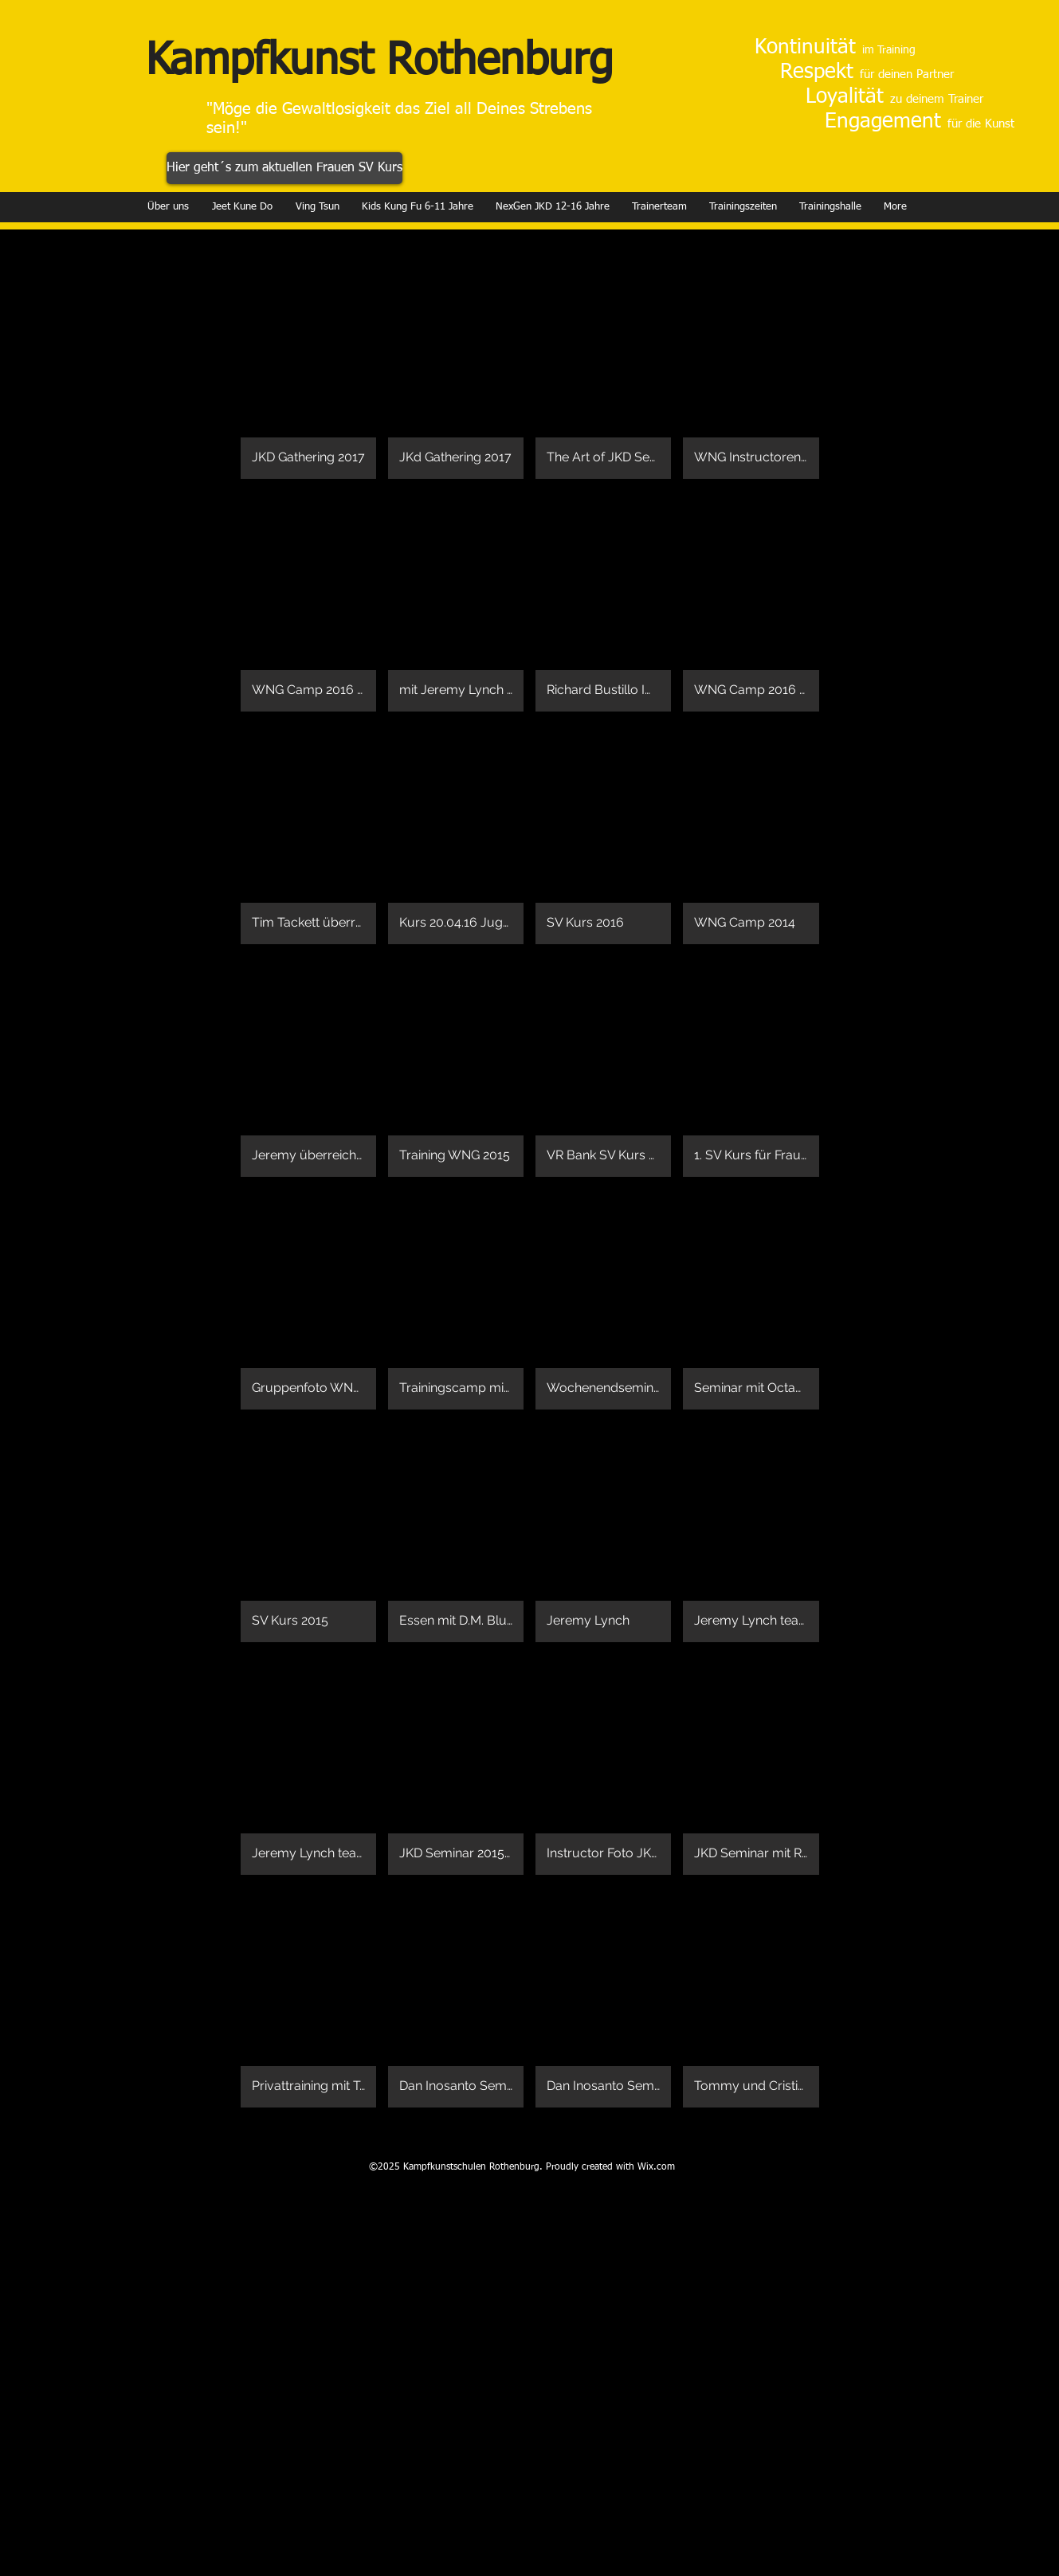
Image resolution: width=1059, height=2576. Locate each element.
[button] (308, 368)
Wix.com (656, 2167)
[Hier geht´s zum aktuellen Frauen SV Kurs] (284, 168)
